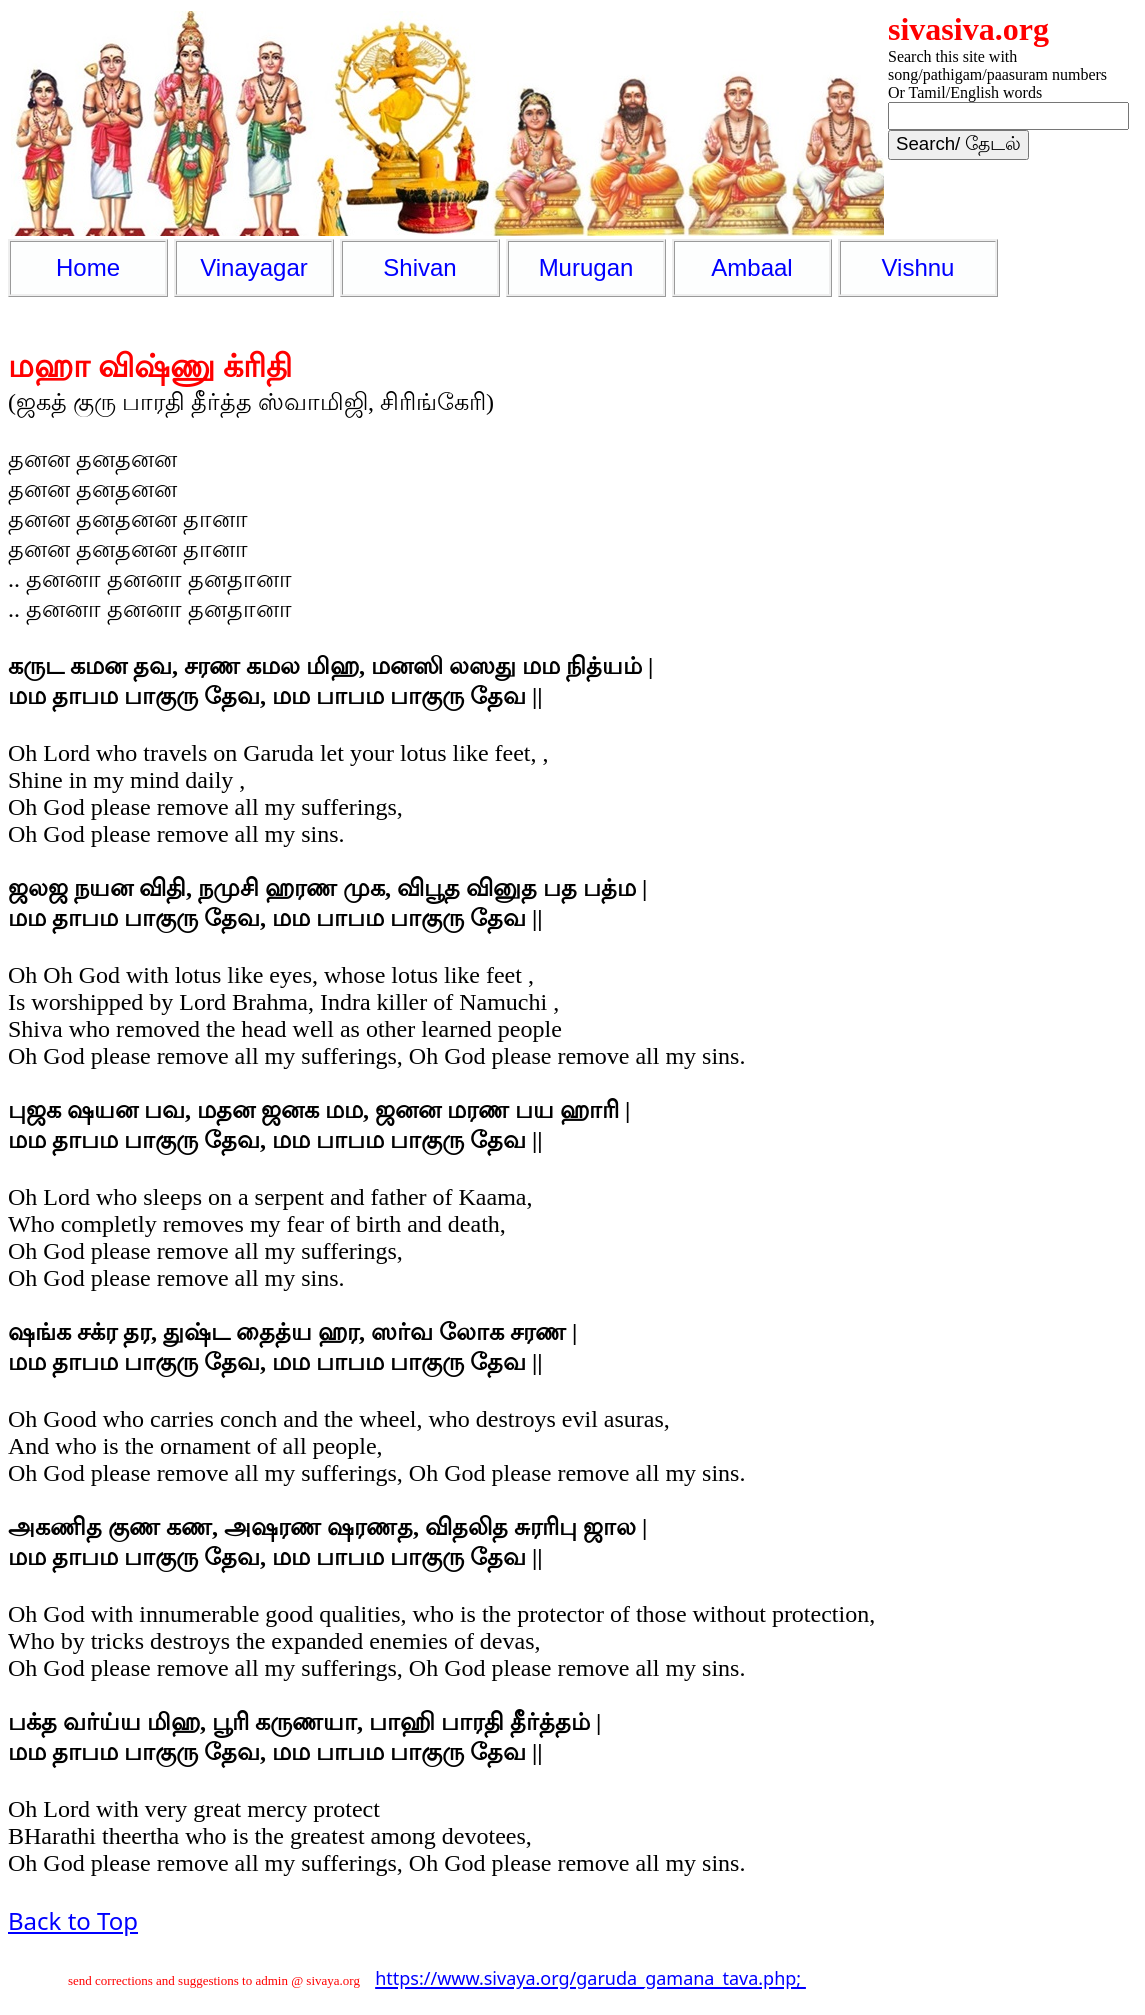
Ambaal (751, 267)
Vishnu (918, 267)
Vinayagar (254, 267)
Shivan (419, 267)
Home (88, 267)
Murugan (586, 267)
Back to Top (73, 1920)
